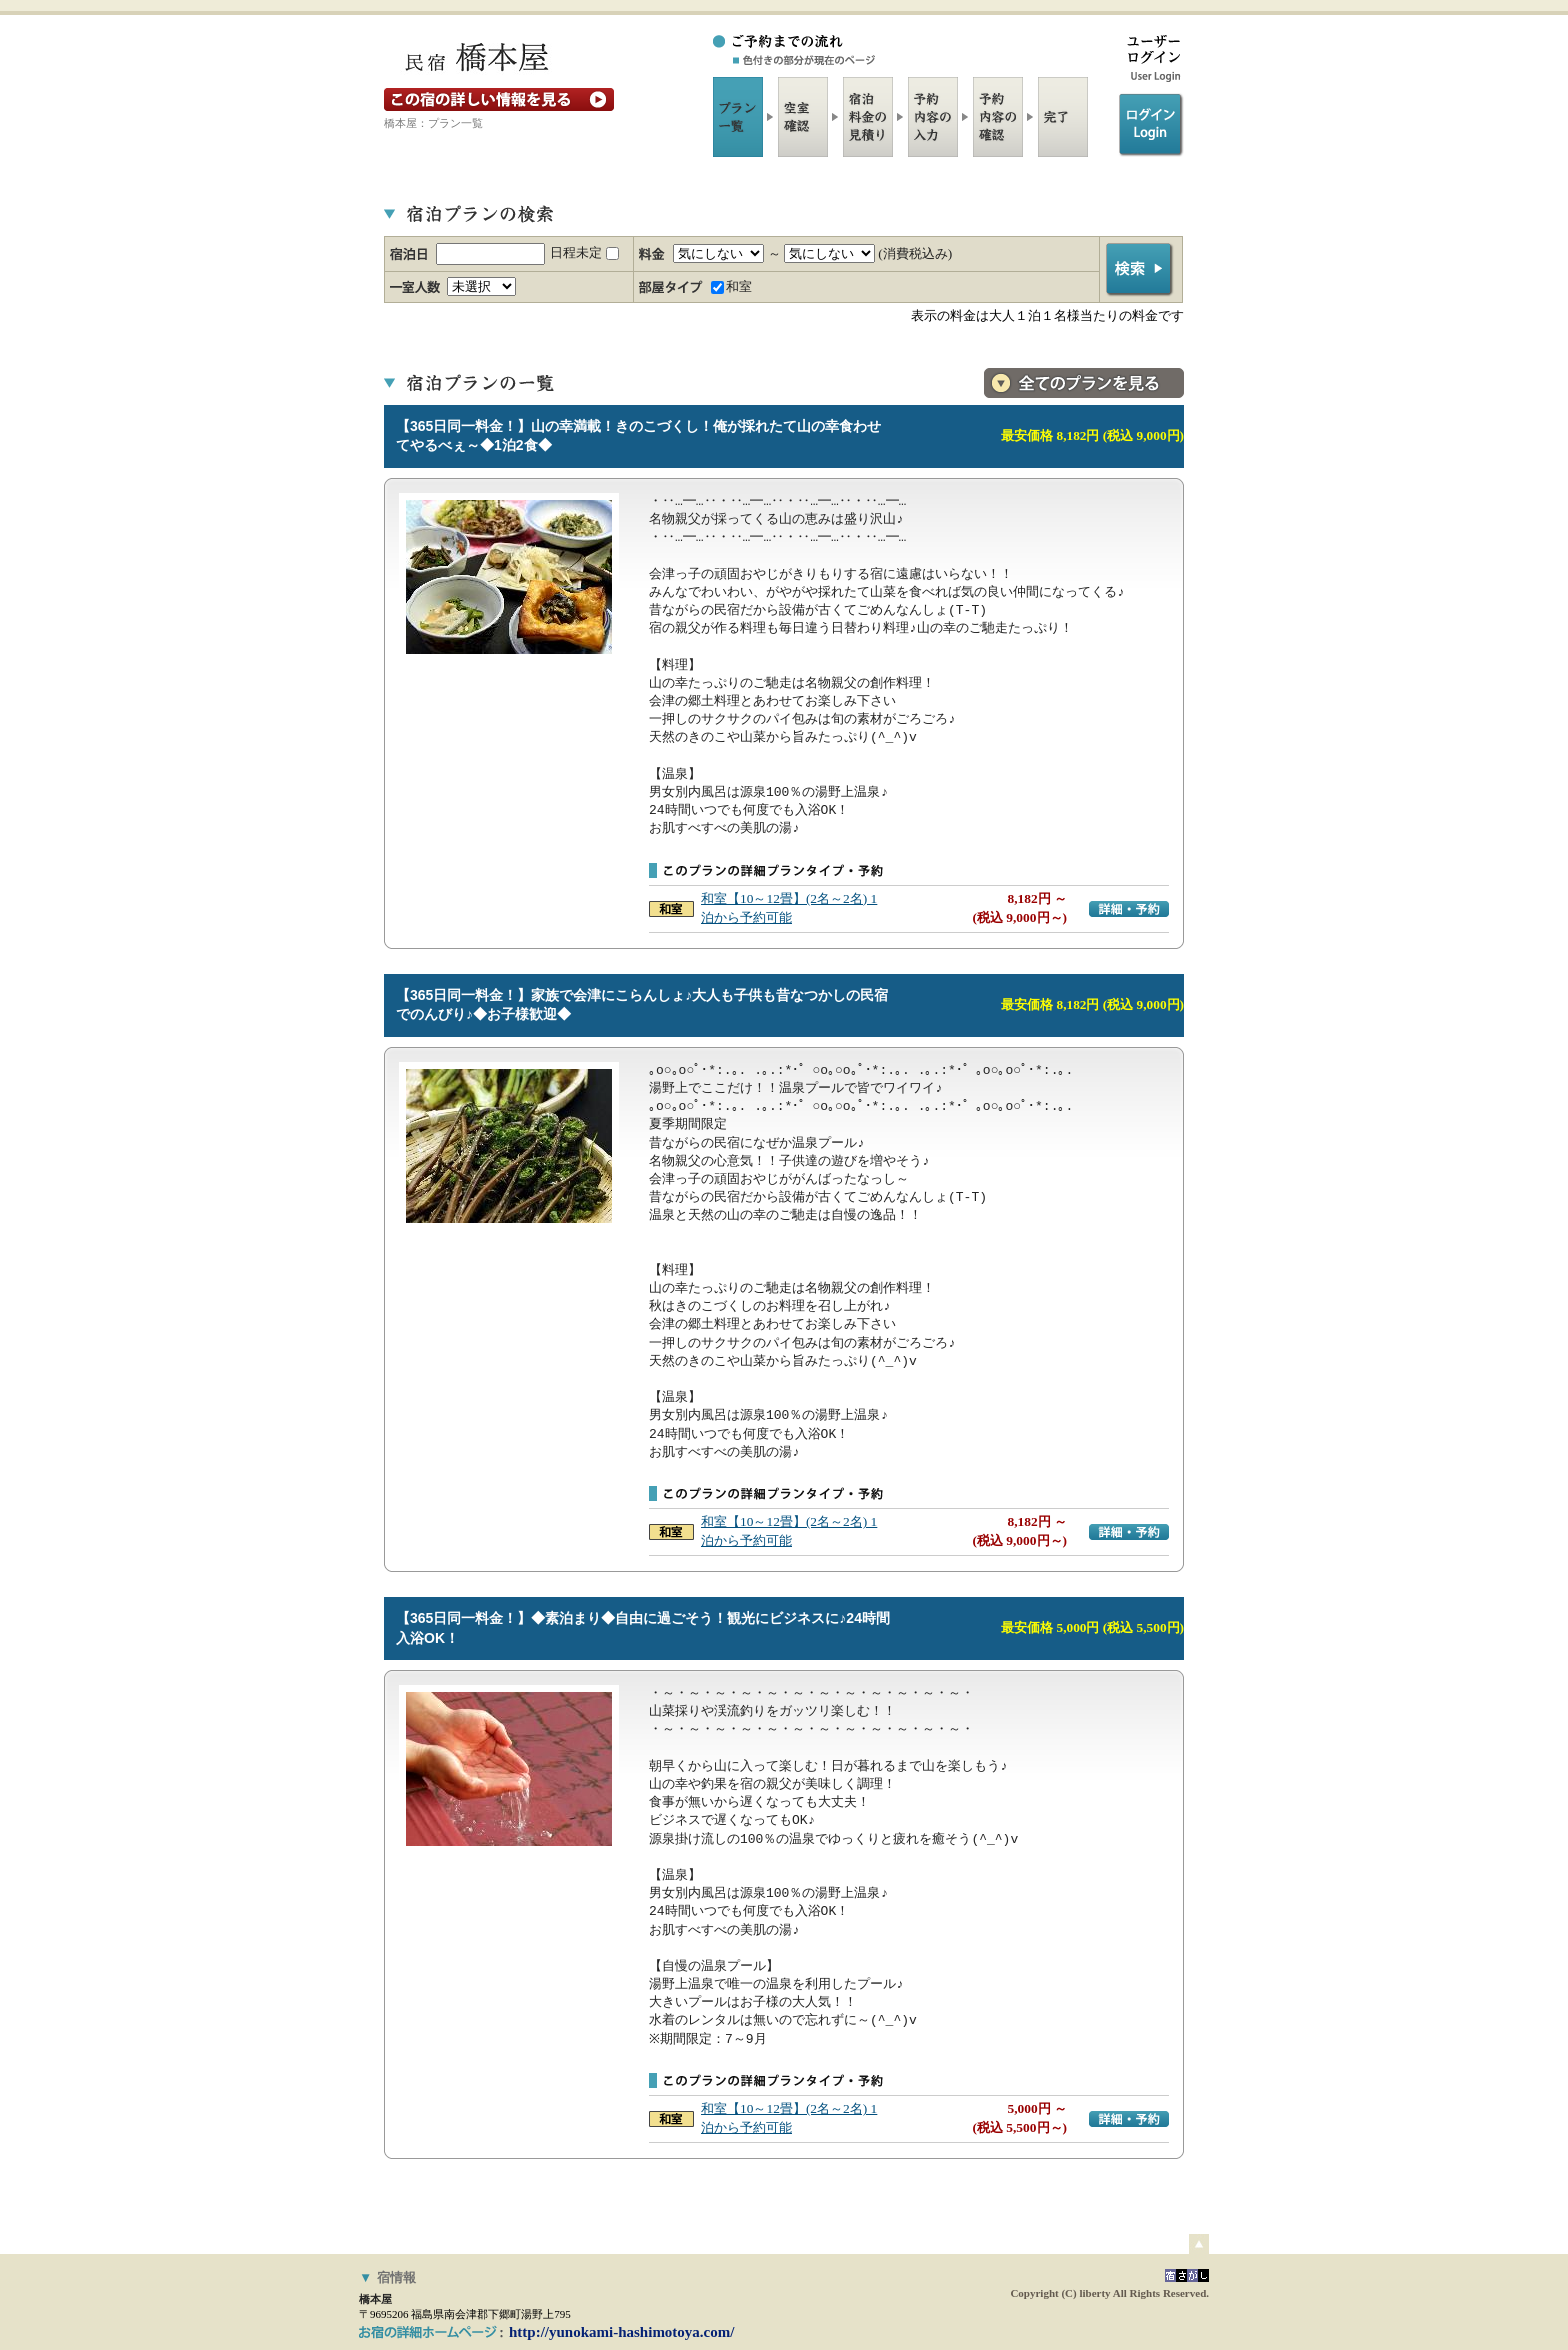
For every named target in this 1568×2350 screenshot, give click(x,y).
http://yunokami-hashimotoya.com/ (621, 2332)
